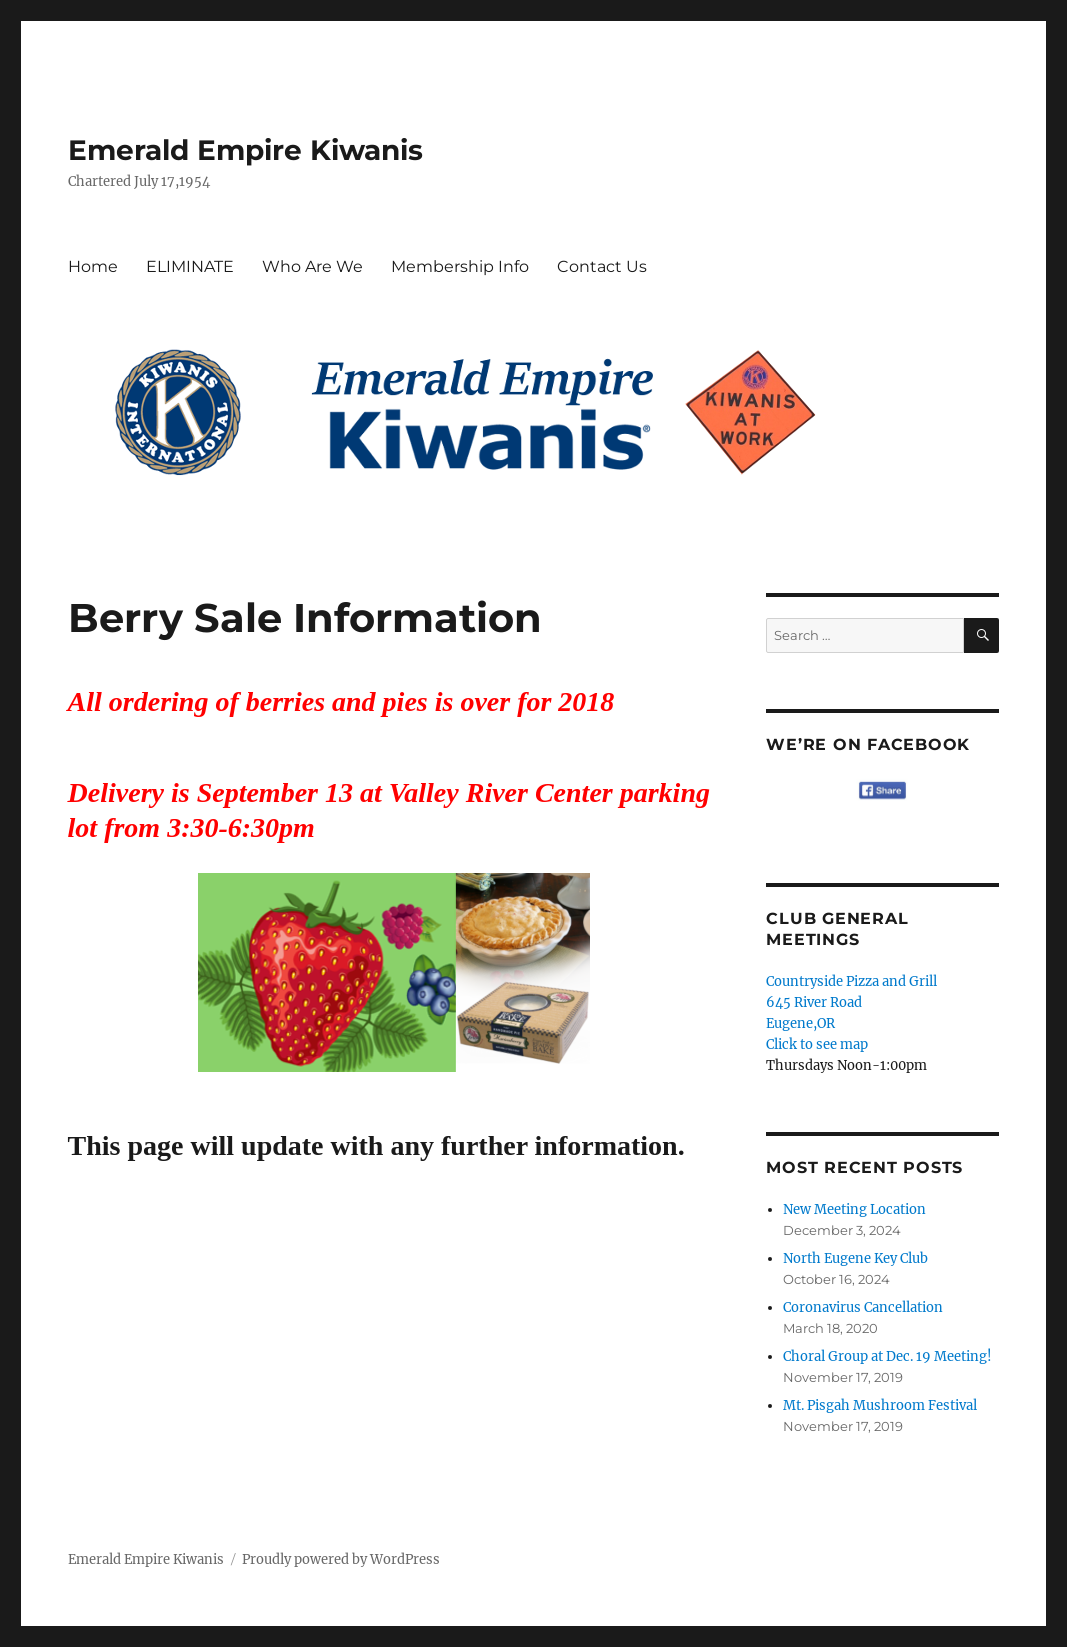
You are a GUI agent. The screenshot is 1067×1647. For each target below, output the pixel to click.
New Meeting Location (854, 1209)
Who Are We (312, 266)
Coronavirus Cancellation (863, 1307)
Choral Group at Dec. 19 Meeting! (887, 1356)
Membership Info (460, 266)
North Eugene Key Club (855, 1258)
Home (93, 266)
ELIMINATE (190, 266)
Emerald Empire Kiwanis (245, 150)
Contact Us (602, 266)
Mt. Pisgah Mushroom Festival (880, 1405)
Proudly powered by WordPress (341, 1559)
